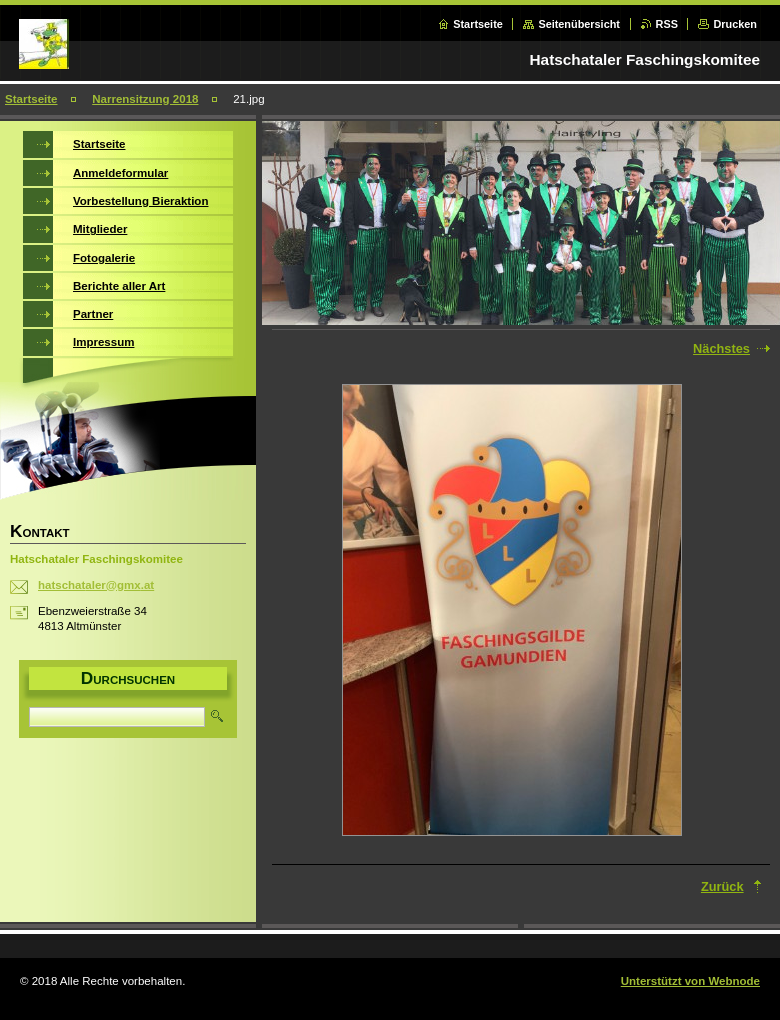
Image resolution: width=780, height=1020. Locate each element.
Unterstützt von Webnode (690, 981)
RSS (667, 24)
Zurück (722, 886)
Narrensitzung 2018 (145, 99)
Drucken (735, 24)
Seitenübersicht (579, 24)
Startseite (478, 24)
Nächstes (721, 348)
